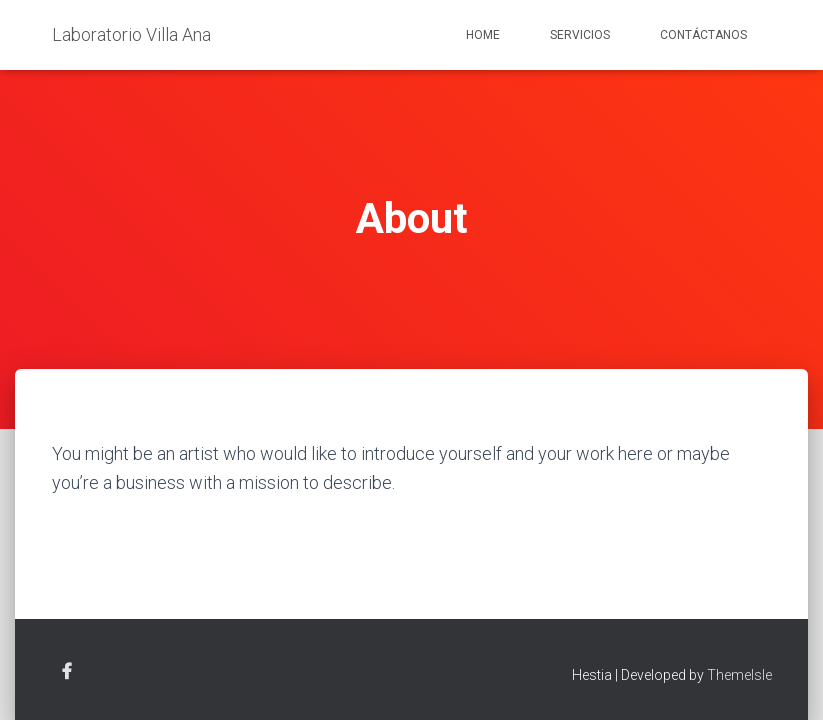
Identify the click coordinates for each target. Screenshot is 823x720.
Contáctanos (703, 35)
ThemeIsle (739, 675)
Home (483, 35)
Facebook (67, 672)
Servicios (580, 35)
